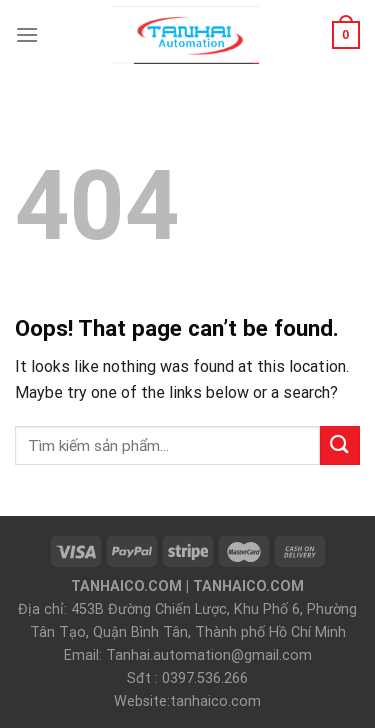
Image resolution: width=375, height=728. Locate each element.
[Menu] (27, 34)
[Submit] (340, 445)
